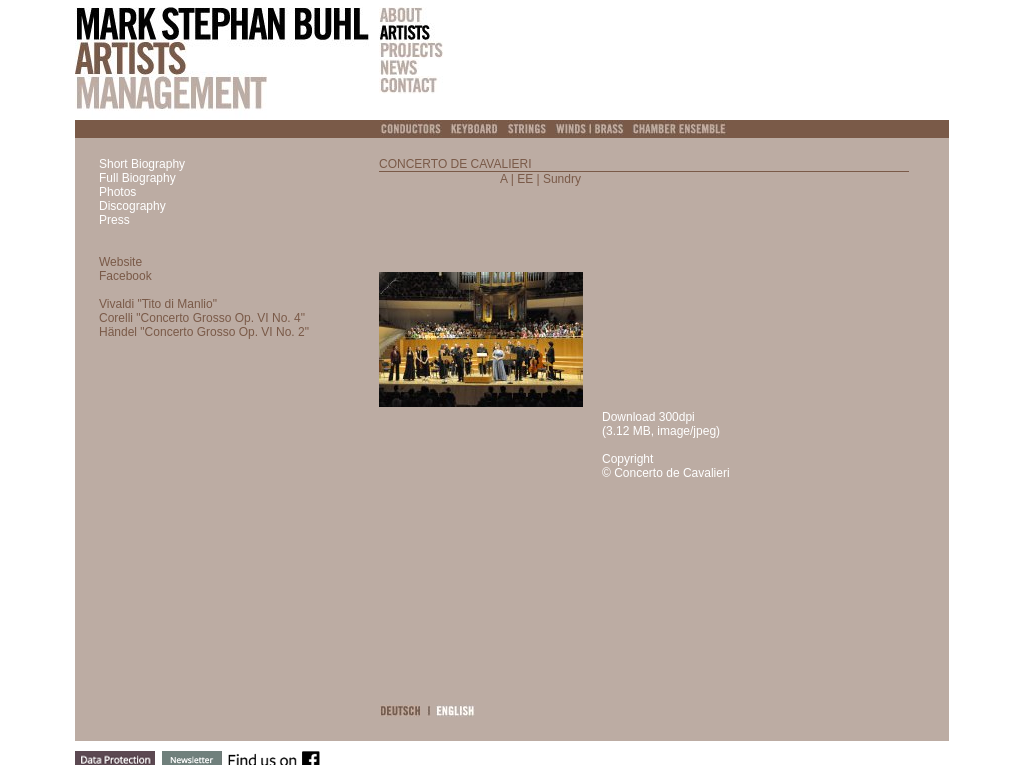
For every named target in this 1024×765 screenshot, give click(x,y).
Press (114, 220)
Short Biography (142, 164)
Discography (132, 206)
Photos (117, 192)
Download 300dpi (648, 417)
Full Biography (137, 178)
